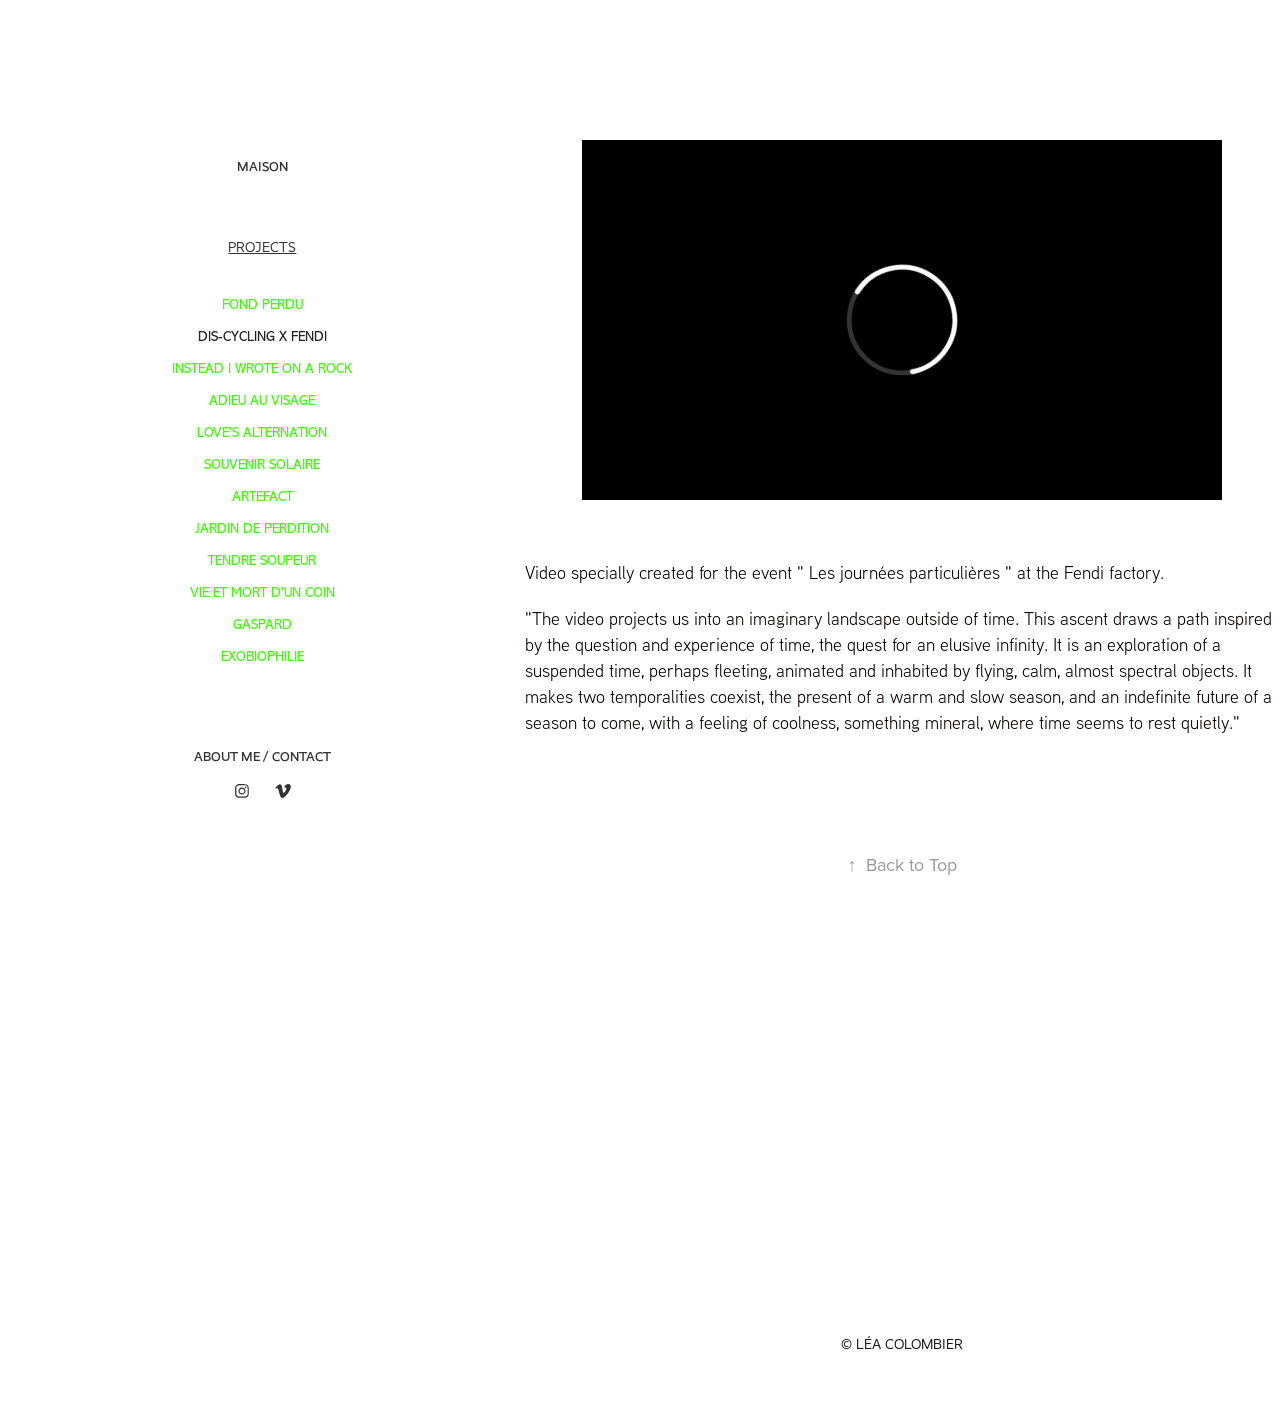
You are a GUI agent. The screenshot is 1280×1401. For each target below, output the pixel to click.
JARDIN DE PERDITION (262, 528)
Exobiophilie (262, 656)
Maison (262, 166)
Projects (262, 247)
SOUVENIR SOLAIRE (262, 464)
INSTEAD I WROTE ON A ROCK (262, 368)
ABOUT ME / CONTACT (262, 756)
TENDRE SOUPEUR (262, 560)
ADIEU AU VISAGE (262, 400)
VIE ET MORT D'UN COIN (262, 592)
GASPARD (262, 624)
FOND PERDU (262, 304)
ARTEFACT (262, 496)
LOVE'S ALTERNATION (262, 432)
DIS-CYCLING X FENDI (262, 336)
